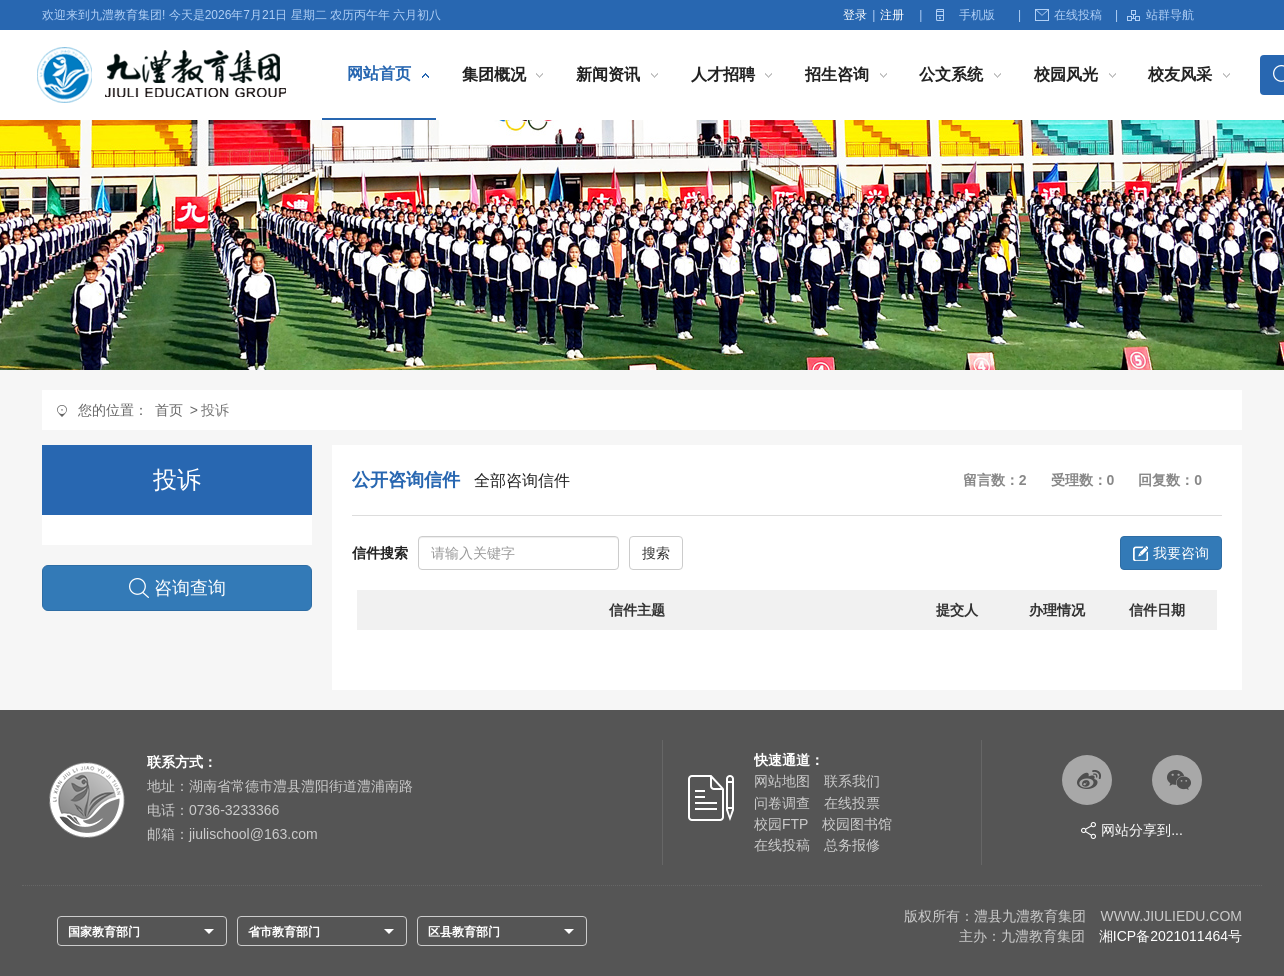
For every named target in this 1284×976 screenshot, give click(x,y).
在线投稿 (1068, 15)
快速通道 (782, 760)
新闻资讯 (608, 74)
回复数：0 (1170, 480)
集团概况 (494, 74)
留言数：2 (995, 480)
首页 (169, 410)
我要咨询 (1171, 553)
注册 (892, 15)
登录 (855, 15)
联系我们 (852, 781)
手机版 (977, 15)
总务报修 (852, 845)
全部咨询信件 (522, 480)
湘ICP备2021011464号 (1170, 936)
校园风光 (1066, 74)
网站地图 (782, 781)
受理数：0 (1083, 480)
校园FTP (781, 824)
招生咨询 (837, 74)
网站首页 (379, 73)
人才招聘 (723, 74)
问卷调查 (782, 803)
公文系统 (951, 74)
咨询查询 (177, 588)
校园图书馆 (857, 824)
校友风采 (1180, 74)
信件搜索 (380, 553)
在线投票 (852, 803)
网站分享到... (1132, 830)
